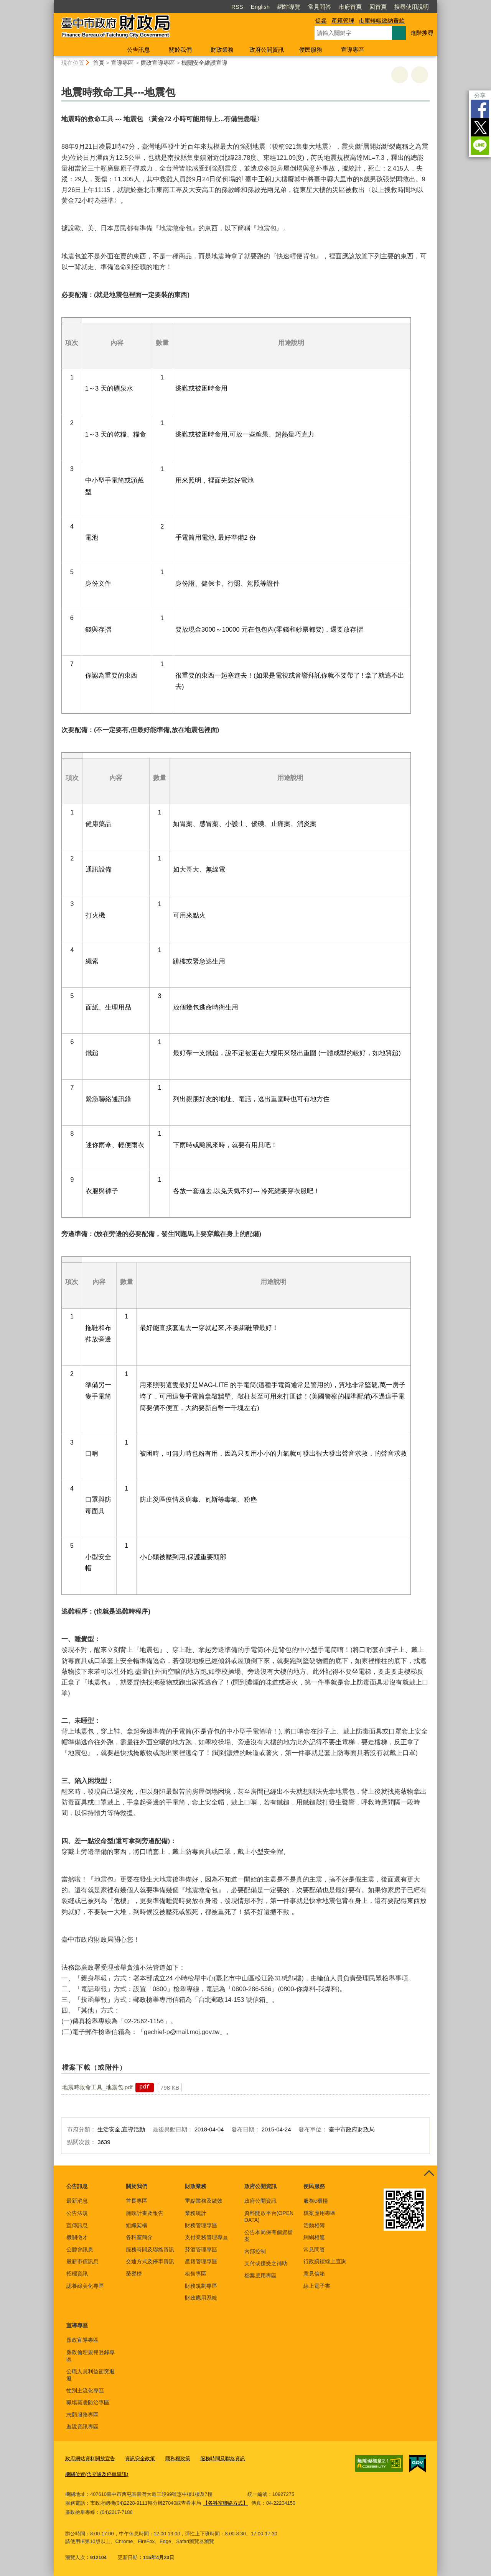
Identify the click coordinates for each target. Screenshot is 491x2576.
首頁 (98, 62)
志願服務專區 (82, 2415)
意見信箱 (314, 2274)
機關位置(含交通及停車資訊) (97, 2474)
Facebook (480, 109)
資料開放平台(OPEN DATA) (268, 2216)
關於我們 (180, 49)
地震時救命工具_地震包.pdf (97, 2087)
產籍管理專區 (201, 2261)
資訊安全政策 (140, 2458)
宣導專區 (352, 49)
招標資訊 (77, 2274)
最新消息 (77, 2201)
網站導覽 (288, 6)
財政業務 (222, 49)
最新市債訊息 (82, 2261)
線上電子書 (316, 2286)
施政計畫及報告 (144, 2213)
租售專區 (195, 2274)
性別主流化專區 (85, 2390)
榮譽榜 (134, 2274)
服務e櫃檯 (315, 2201)
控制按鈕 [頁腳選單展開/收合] (428, 2174)
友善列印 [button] (399, 74)
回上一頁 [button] (419, 74)
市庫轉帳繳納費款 (382, 20)
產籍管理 (342, 20)
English (260, 6)
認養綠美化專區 (85, 2286)
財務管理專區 (201, 2225)
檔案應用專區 (260, 2275)
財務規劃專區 (201, 2286)
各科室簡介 (139, 2237)
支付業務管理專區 (206, 2237)
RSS (237, 6)
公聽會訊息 (79, 2249)
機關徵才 (77, 2237)
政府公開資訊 (266, 49)
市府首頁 (350, 6)
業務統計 (195, 2213)
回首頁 (378, 6)
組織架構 (136, 2225)
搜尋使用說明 (411, 6)
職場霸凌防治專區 (87, 2402)
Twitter (480, 127)
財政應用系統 (201, 2298)
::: (50, 3)
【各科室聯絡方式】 (225, 2503)
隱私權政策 (177, 2458)
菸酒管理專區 (201, 2249)
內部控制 (255, 2251)
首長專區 (136, 2201)
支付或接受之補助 (265, 2263)
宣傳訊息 (77, 2225)
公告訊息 (138, 49)
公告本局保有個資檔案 (268, 2235)
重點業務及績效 (203, 2201)
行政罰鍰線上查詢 (324, 2261)
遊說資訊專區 (82, 2426)
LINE (480, 145)
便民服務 (310, 49)
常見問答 (319, 6)
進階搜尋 (421, 33)
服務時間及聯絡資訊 (150, 2249)
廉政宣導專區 (157, 62)
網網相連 (314, 2237)
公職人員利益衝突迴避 (90, 2374)
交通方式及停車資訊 (150, 2261)
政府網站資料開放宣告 (90, 2458)
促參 (321, 20)
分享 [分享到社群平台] (480, 95)
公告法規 (77, 2213)
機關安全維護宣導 (204, 62)
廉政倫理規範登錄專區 (90, 2355)
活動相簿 (314, 2225)
